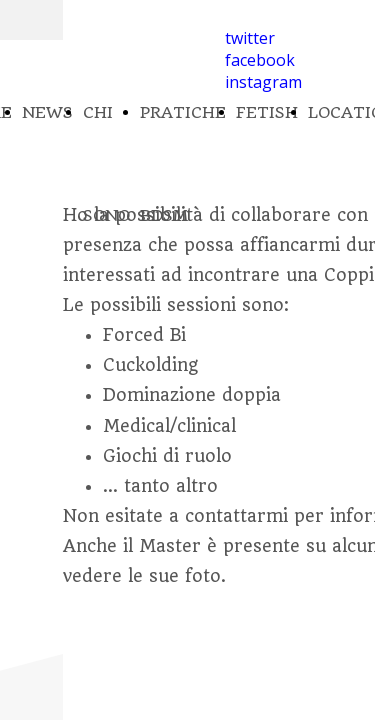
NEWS (47, 112)
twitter (250, 38)
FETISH (267, 112)
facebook (260, 60)
